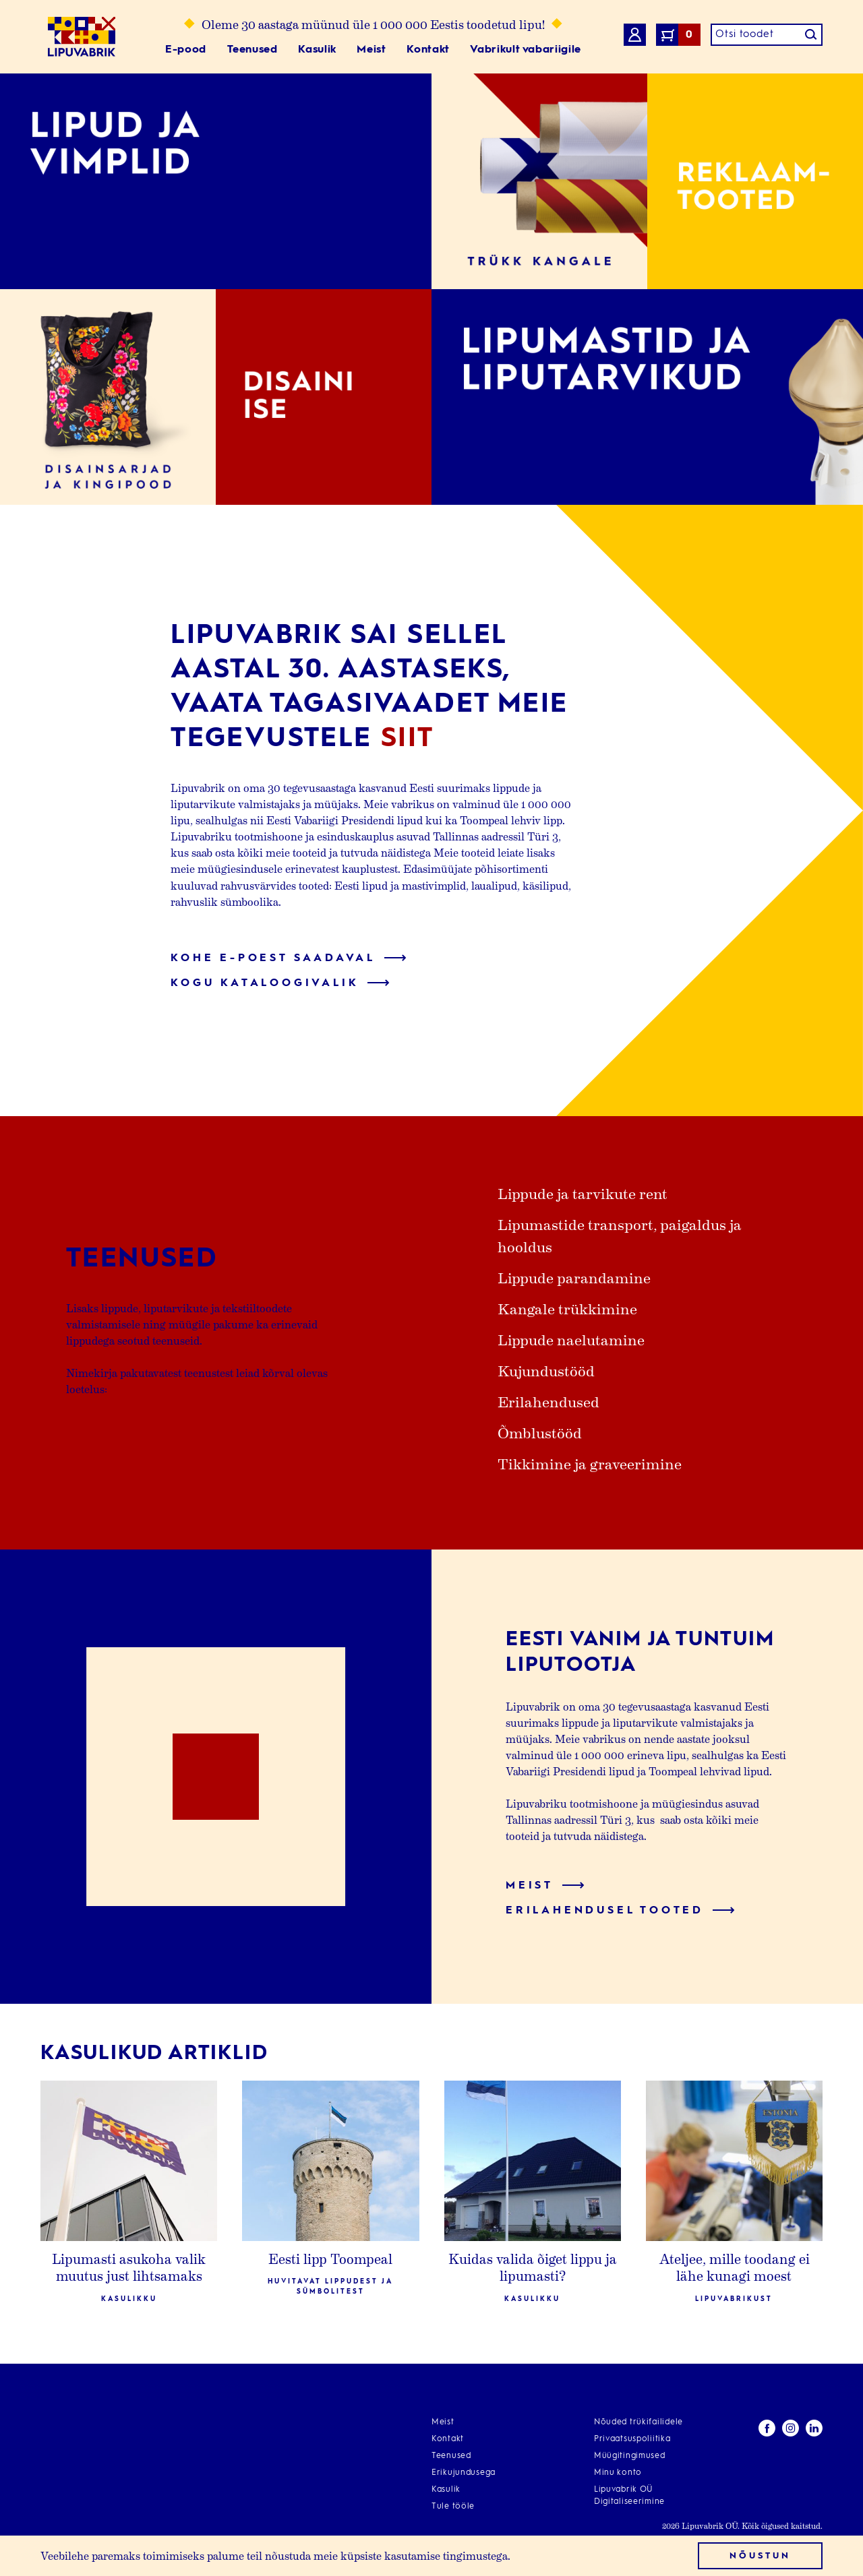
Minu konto (618, 2473)
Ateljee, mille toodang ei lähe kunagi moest (734, 2267)
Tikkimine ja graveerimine (590, 1463)
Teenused (252, 49)
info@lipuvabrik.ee (86, 2497)
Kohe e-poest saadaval (289, 958)
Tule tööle (453, 2507)
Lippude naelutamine (571, 1339)
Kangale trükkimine (567, 1308)
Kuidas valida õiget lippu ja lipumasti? (532, 2267)
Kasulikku (129, 2299)
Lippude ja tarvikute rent (582, 1193)
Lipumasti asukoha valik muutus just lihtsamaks (129, 2267)
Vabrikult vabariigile (525, 49)
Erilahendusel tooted (620, 1910)
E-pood (185, 49)
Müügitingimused (629, 2456)
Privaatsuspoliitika (632, 2439)
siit (407, 738)
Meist (371, 49)
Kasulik (317, 49)
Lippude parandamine (574, 1277)
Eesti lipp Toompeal (330, 2258)
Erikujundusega (464, 2473)
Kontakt (428, 49)
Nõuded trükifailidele (638, 2422)
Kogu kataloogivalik (280, 983)
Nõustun (760, 2556)
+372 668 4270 (75, 2513)
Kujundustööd (546, 1370)
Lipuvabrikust (734, 2299)
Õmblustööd (540, 1432)
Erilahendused (548, 1401)
